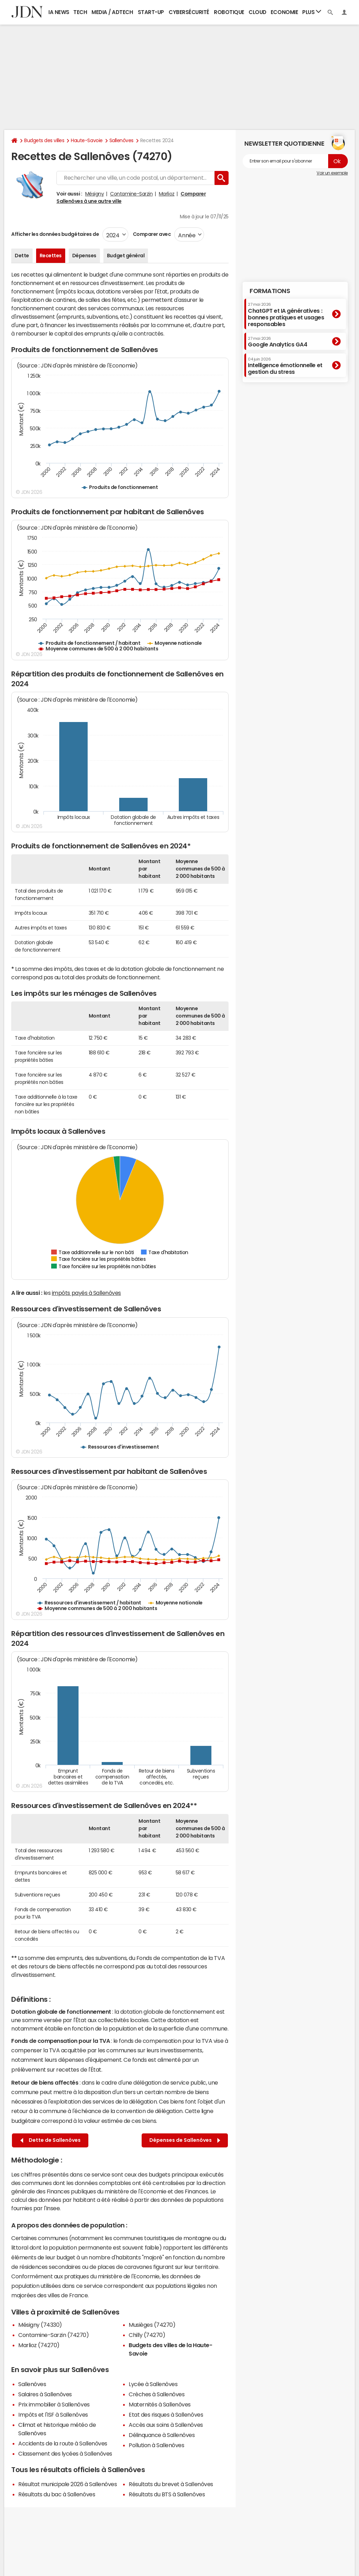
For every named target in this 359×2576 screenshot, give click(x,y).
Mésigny (94, 193)
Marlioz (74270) (39, 2345)
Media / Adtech (112, 12)
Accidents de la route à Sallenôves (62, 2443)
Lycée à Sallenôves (153, 2384)
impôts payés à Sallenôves (86, 1293)
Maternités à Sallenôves (160, 2404)
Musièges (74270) (152, 2324)
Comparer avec (151, 234)
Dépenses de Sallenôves (184, 2140)
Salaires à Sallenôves (45, 2394)
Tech (80, 12)
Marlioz (167, 193)
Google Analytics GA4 (277, 342)
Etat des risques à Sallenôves (166, 2414)
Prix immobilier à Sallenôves (54, 2404)
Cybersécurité (189, 12)
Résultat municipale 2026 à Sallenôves (67, 2484)
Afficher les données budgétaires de (55, 234)
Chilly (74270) (147, 2335)
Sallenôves (121, 140)
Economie (284, 12)
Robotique (229, 12)
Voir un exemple (332, 173)
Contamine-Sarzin (131, 193)
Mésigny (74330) (40, 2324)
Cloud (257, 12)
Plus (311, 12)
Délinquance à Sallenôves (162, 2435)
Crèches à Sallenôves (156, 2394)
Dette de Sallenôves (50, 2140)
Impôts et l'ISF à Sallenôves (53, 2414)
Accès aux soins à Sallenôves (166, 2425)
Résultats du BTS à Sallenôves (167, 2494)
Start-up (151, 12)
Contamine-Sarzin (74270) (53, 2335)
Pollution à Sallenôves (156, 2445)
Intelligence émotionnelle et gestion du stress (285, 366)
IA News (58, 12)
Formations (270, 291)
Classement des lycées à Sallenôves (65, 2453)
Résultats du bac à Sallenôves (56, 2494)
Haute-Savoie (86, 140)
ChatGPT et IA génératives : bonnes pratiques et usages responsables (286, 315)
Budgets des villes (44, 140)
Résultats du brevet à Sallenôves (171, 2484)
